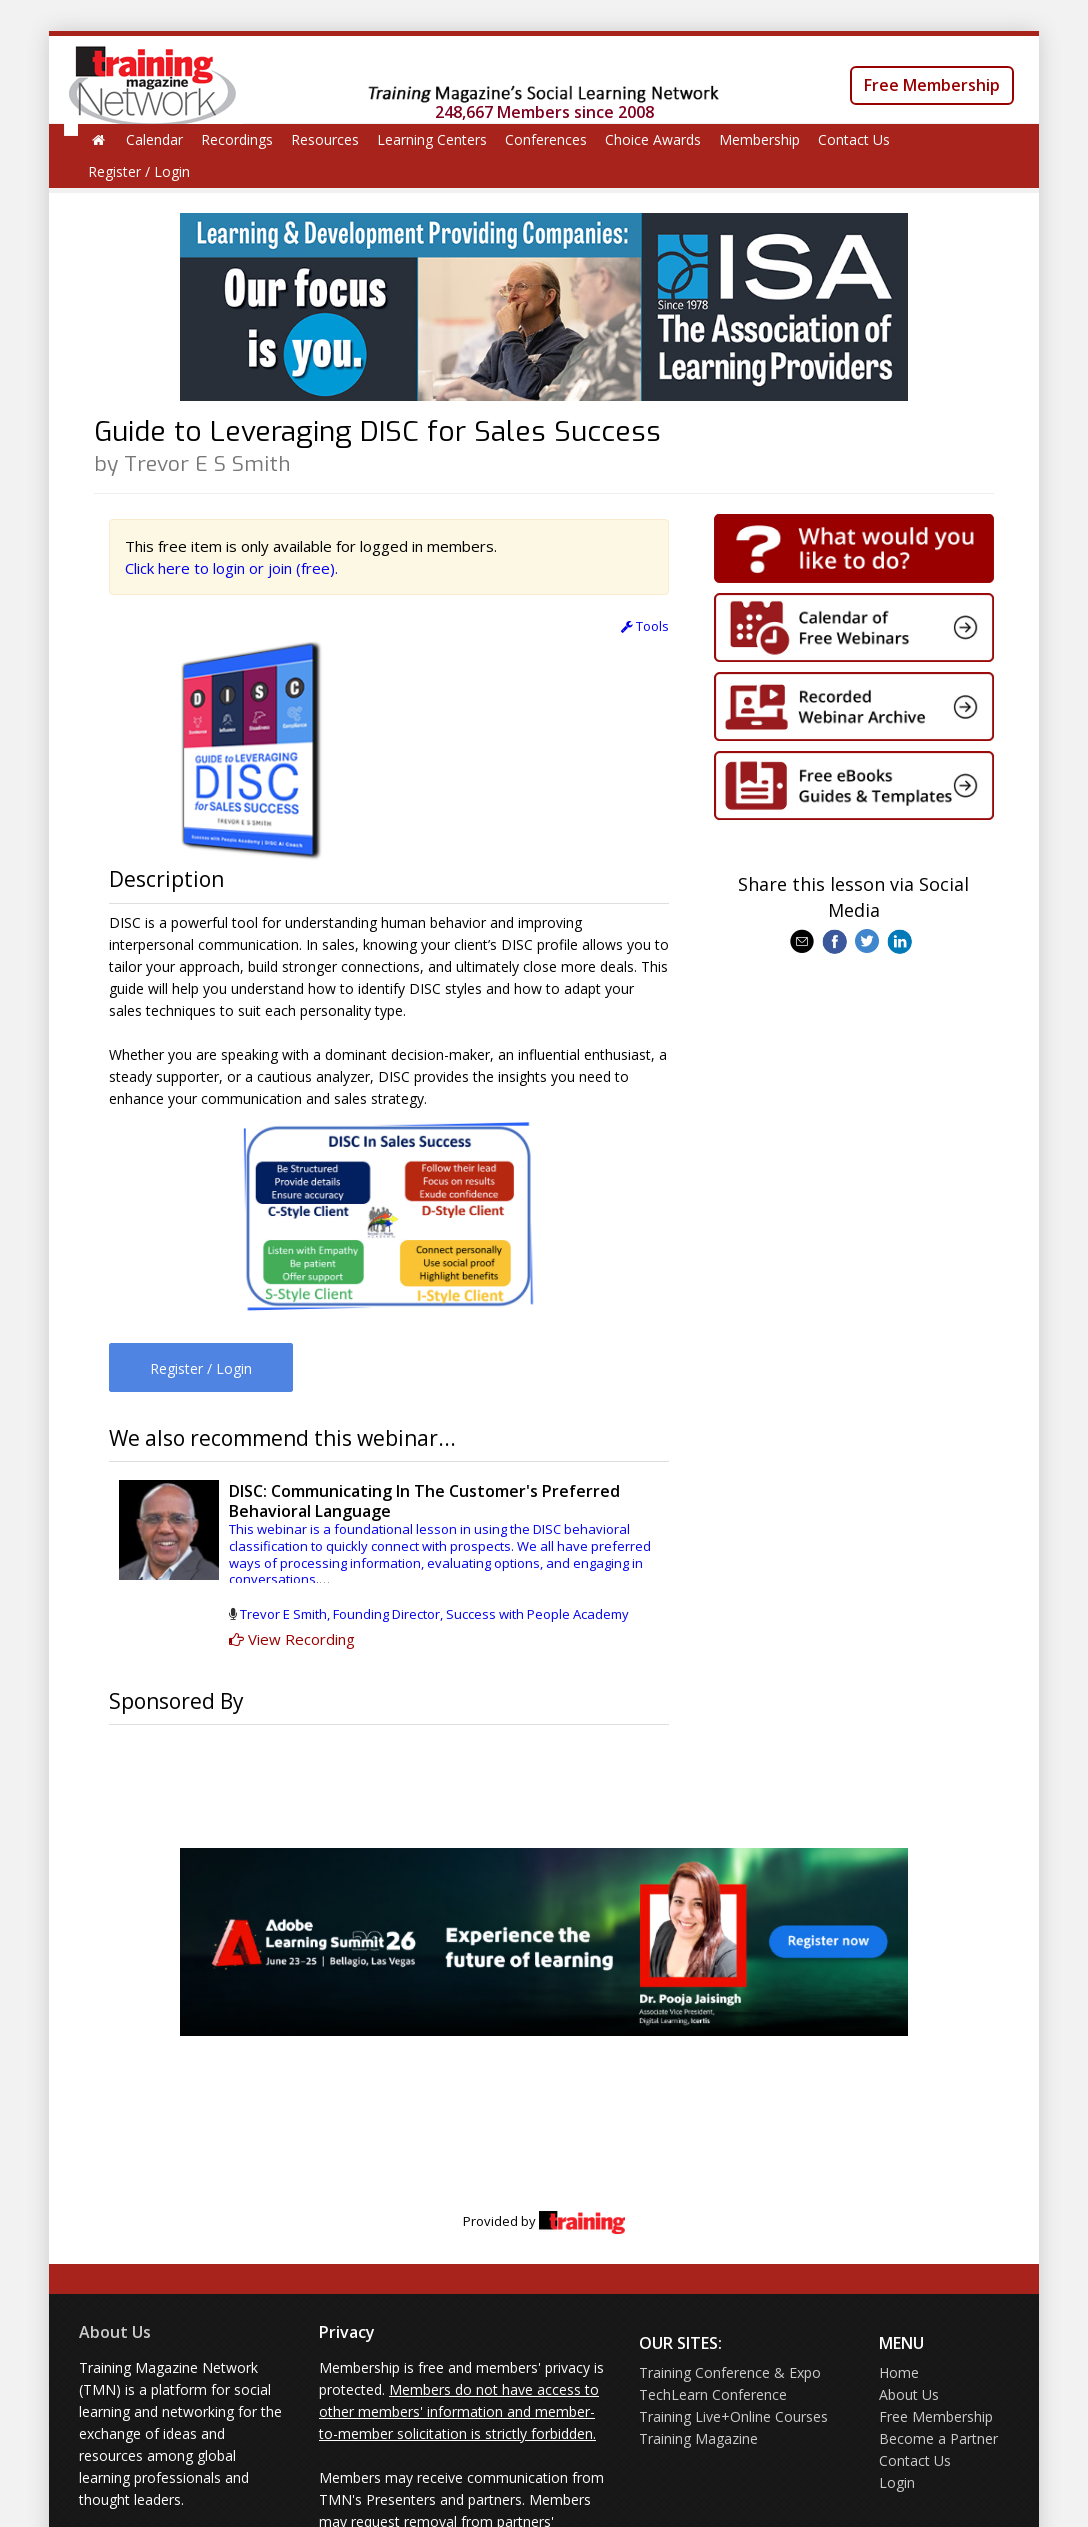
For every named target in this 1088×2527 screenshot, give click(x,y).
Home (899, 2372)
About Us (115, 2332)
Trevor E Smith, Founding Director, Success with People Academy (434, 1614)
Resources (325, 139)
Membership (759, 139)
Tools (645, 626)
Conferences (546, 139)
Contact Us (854, 139)
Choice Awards (653, 139)
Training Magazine (698, 2438)
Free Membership (932, 85)
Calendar (154, 139)
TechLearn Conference (713, 2394)
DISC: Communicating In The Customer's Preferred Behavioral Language (424, 1500)
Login (897, 2482)
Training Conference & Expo (730, 2372)
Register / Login (139, 171)
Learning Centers (432, 139)
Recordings (237, 139)
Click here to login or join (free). (231, 568)
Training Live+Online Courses (733, 2416)
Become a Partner (938, 2438)
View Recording (292, 1639)
